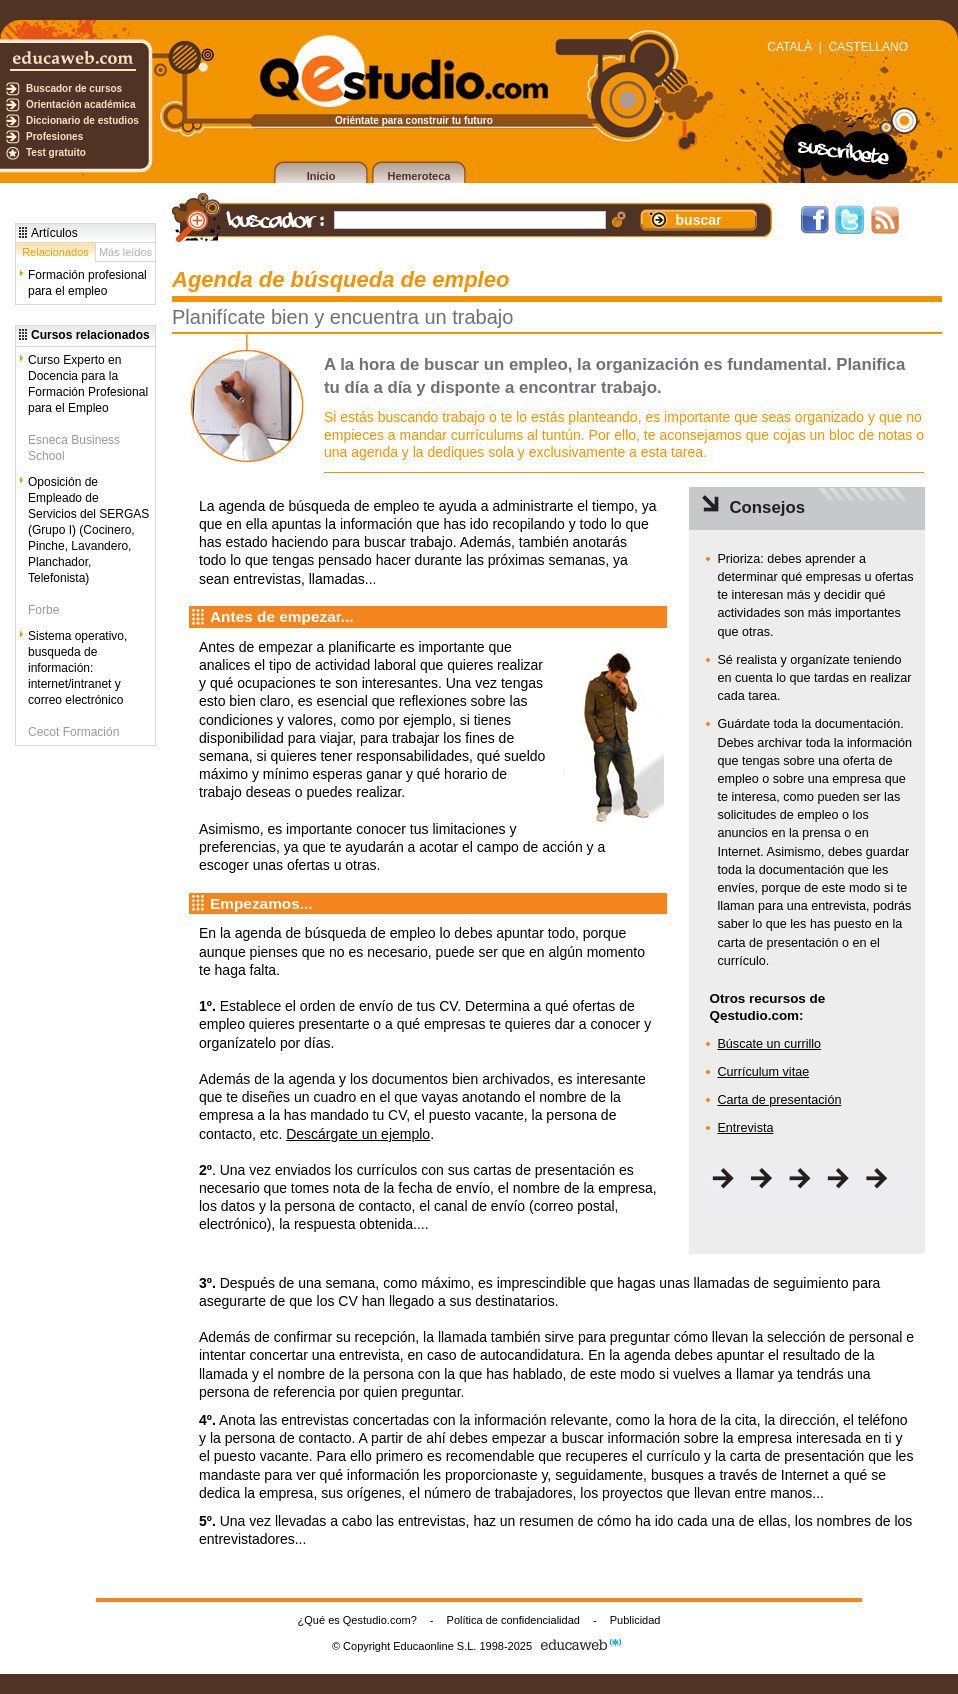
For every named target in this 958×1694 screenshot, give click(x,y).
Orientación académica (81, 104)
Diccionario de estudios (82, 120)
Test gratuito (56, 152)
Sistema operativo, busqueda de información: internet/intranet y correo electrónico (77, 668)
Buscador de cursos (74, 88)
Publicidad (635, 1620)
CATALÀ (789, 47)
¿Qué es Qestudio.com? (357, 1620)
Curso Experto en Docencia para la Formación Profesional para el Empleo (88, 384)
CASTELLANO (868, 47)
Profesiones (54, 136)
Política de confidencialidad (513, 1620)
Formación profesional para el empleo (87, 283)
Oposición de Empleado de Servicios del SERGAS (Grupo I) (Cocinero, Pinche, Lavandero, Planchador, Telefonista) (88, 530)
